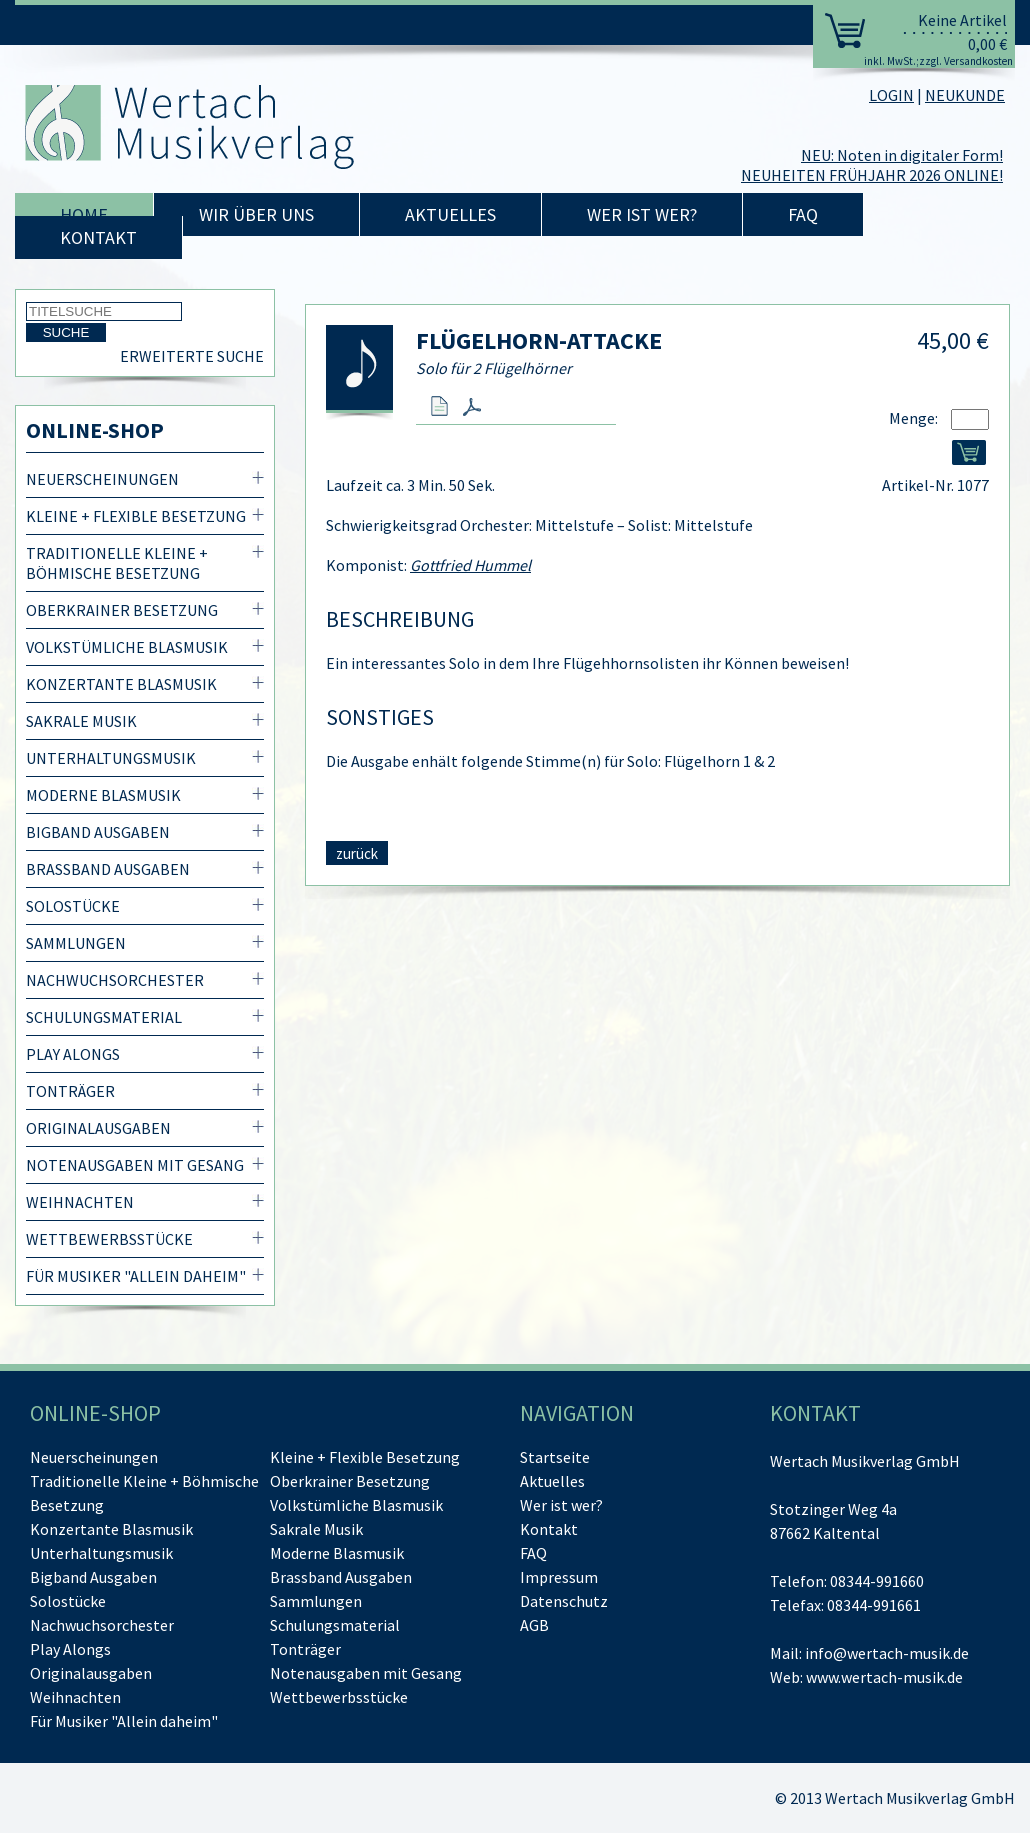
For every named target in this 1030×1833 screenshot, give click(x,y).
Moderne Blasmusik (103, 795)
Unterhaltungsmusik (111, 758)
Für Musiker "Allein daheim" (136, 1276)
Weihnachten (80, 1202)
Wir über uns (256, 214)
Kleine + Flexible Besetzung (136, 516)
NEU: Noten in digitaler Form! (902, 155)
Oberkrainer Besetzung (122, 610)
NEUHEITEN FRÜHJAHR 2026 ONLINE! (872, 175)
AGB (534, 1625)
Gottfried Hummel (470, 565)
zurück (357, 853)
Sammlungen (76, 943)
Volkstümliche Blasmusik (127, 647)
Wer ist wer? (642, 214)
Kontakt (98, 237)
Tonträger (70, 1091)
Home (84, 214)
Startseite (555, 1457)
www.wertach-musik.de (884, 1677)
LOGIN (891, 95)
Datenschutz (564, 1601)
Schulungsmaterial (104, 1017)
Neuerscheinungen (102, 479)
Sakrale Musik (81, 721)
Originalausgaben (98, 1128)
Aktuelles (450, 214)
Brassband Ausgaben (108, 869)
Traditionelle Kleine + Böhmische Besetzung (117, 563)
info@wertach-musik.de (887, 1653)
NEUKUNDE (965, 95)
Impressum (559, 1577)
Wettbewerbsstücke (109, 1239)
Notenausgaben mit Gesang (135, 1165)
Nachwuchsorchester (115, 980)
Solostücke (73, 906)
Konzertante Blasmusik (121, 684)
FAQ (803, 214)
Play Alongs (73, 1054)
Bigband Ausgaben (98, 832)
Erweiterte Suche (192, 356)
